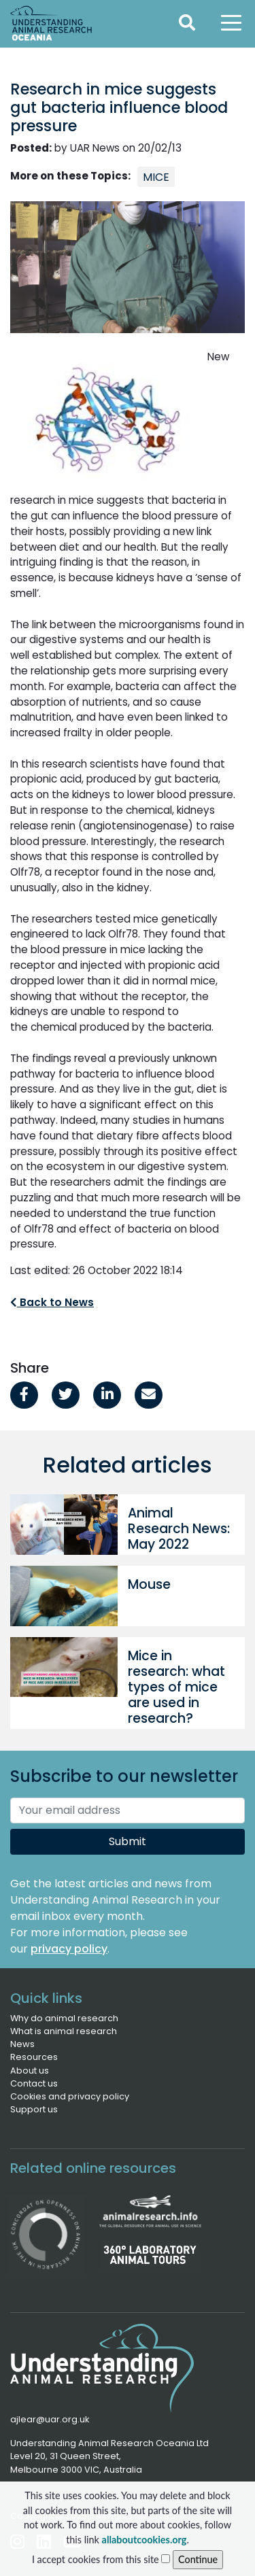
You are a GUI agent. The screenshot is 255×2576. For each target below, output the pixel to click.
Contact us (34, 2083)
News (22, 2044)
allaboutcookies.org (144, 2539)
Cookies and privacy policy (69, 2096)
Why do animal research (64, 2018)
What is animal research (63, 2031)
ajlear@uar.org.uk (49, 2419)
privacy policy (69, 1949)
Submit (127, 1841)
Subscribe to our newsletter (124, 1777)
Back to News (52, 1302)
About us (29, 2070)
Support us (34, 2109)
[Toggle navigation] (231, 22)
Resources (34, 2057)
